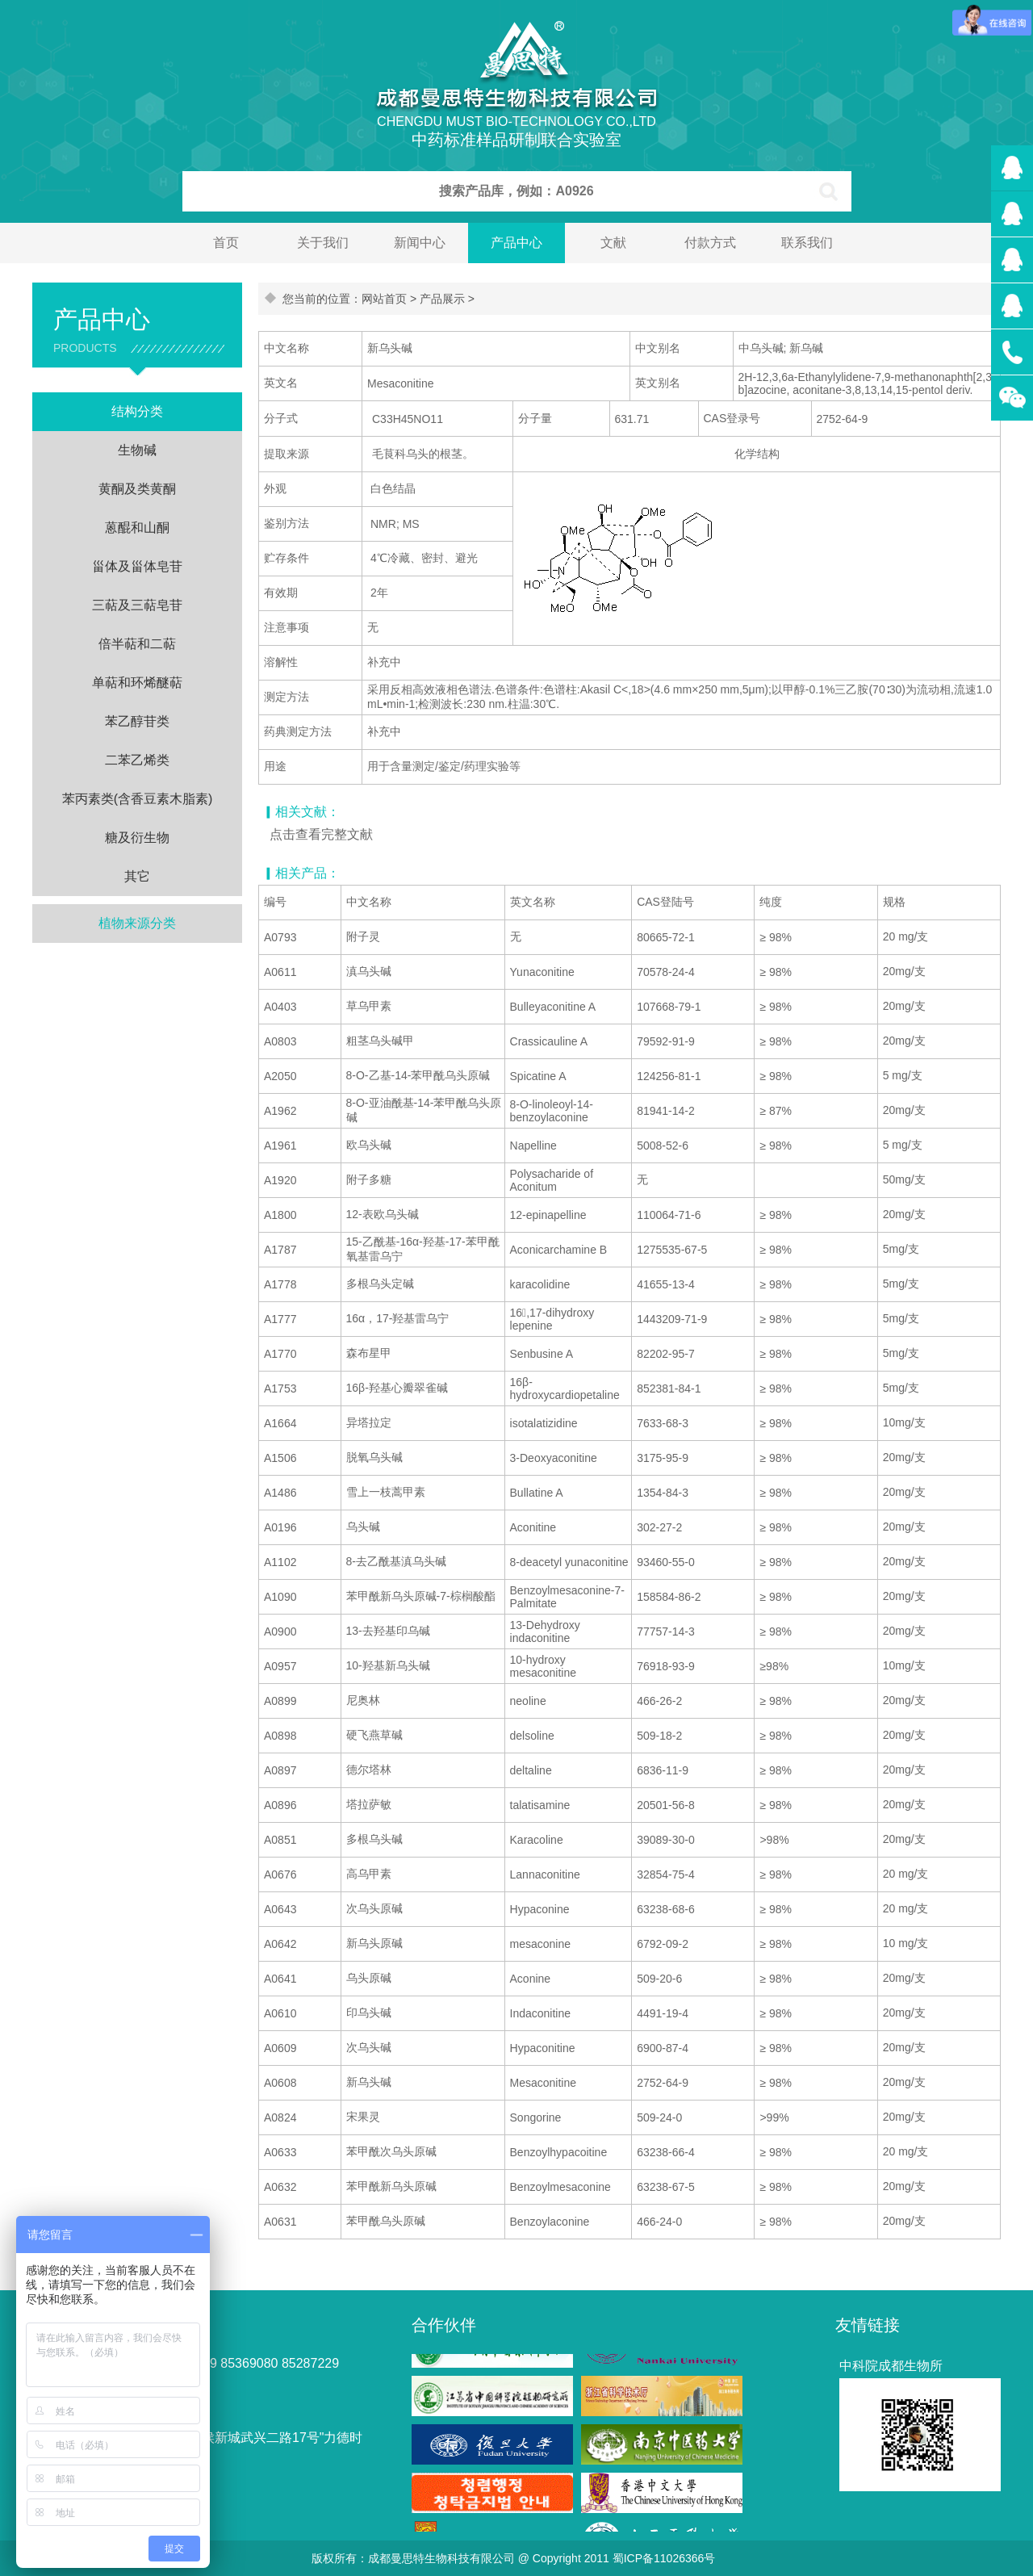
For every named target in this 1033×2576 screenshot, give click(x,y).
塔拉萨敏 (368, 1804)
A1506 (280, 1457)
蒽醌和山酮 (137, 527)
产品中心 (516, 242)
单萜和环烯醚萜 (137, 682)
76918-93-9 (666, 1666)
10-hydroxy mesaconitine (543, 1666)
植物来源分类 (137, 923)
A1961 (280, 1145)
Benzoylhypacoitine (559, 2152)
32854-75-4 (666, 1874)
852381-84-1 (669, 1388)
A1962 (280, 1110)
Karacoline (536, 1839)
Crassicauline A (549, 1041)
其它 (137, 876)
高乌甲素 (368, 1873)
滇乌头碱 (368, 971)
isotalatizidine (544, 1423)
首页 (226, 242)
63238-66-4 (666, 2152)
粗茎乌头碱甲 (380, 1040)
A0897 (280, 1770)
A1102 (280, 1562)
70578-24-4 (666, 971)
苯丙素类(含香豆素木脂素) (137, 799)
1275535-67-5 (672, 1249)
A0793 (280, 937)
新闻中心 (419, 242)
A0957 (280, 1666)
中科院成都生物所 (891, 2366)
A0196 (280, 1527)
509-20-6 (659, 1978)
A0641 (280, 1978)
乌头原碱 (368, 1977)
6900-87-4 (662, 2048)
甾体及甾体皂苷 (137, 566)
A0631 (280, 2221)
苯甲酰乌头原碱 (385, 2220)
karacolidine (540, 1284)
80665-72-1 (666, 937)
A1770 (280, 1353)
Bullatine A (536, 1492)
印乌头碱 (368, 2012)
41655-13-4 (666, 1284)
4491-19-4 (662, 2013)
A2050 (280, 1076)
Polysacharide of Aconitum (552, 1180)
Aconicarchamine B (559, 1249)
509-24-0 (659, 2117)
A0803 (280, 1041)
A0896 (280, 1805)
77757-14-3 (666, 1631)
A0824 (280, 2117)
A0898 (280, 1735)
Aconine (530, 1978)
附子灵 (363, 936)
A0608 (280, 2082)
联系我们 (807, 242)
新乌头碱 (368, 2081)
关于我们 (323, 242)
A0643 (280, 1909)
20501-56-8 (666, 1805)
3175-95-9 (662, 1457)
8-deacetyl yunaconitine (569, 1562)
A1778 (280, 1284)
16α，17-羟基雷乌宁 (398, 1318)
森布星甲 (368, 1353)
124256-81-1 (669, 1076)
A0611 (280, 971)
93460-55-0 (666, 1562)
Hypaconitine (542, 2048)
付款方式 (710, 242)
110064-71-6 (669, 1214)
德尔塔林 (368, 1769)
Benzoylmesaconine (560, 2186)
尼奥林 (363, 1700)
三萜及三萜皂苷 (137, 605)
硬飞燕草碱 (374, 1734)
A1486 (280, 1492)
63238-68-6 (666, 1909)
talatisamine (540, 1805)
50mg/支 (904, 1179)
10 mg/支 (906, 1943)
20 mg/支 (906, 936)
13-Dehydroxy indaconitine (545, 1631)
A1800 (280, 1214)
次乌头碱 (368, 2047)
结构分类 (137, 411)
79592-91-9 (666, 1041)
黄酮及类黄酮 (137, 489)
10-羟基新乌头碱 (388, 1665)
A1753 (280, 1388)
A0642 (280, 1943)
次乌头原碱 (374, 1908)
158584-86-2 (669, 1596)
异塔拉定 (368, 1422)
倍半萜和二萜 (137, 644)
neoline (528, 1700)
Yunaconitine (542, 971)
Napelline (533, 1145)
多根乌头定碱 (380, 1283)
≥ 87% (775, 1110)
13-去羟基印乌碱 (388, 1630)
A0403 (280, 1006)
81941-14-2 (666, 1110)
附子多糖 (368, 1179)
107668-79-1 (669, 1006)
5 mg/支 (902, 1075)
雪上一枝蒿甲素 (385, 1491)
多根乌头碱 (374, 1839)
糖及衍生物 (137, 837)
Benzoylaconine (550, 2221)
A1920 (280, 1180)
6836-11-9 (662, 1770)
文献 (613, 242)
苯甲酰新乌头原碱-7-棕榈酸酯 (421, 1596)
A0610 (280, 2013)
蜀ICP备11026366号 (664, 2558)
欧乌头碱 (368, 1144)
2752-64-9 (662, 2082)
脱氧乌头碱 (374, 1457)
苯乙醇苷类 (137, 721)
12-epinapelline (548, 1214)
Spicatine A (538, 1076)
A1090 (280, 1596)
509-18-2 (659, 1735)
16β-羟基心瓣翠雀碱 (397, 1387)
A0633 (280, 2152)
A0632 (280, 2186)
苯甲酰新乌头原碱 (391, 2186)
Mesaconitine (543, 2082)
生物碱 (137, 450)
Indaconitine (540, 2013)
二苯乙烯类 (137, 760)
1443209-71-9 (672, 1319)
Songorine (536, 2117)
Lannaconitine (545, 1874)
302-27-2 (659, 1527)
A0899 (280, 1700)
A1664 (280, 1423)
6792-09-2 (662, 1943)
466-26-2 (659, 1700)
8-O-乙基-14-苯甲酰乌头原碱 (418, 1075)
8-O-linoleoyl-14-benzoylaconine (551, 1111)
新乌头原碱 (374, 1943)
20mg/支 (904, 971)
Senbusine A (542, 1353)
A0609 (280, 2048)
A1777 (280, 1319)
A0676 (280, 1874)
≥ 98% (775, 937)
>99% (773, 2117)
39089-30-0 (666, 1839)
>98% (773, 1839)
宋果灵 (363, 2116)
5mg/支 (901, 1248)
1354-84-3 (662, 1492)
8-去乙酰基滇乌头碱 (396, 1561)
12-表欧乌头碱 (382, 1214)
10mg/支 (904, 1422)
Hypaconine (540, 1909)
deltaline (531, 1770)
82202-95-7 (666, 1353)
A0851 (280, 1839)
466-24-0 (659, 2221)
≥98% (773, 1666)
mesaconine (540, 1943)
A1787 (280, 1249)
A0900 (280, 1631)
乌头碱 (363, 1526)
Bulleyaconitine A (553, 1006)
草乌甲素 (368, 1005)
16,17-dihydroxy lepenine (552, 1319)
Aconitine (533, 1527)
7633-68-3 (662, 1423)
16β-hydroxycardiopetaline (565, 1388)
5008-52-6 (662, 1145)
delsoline (532, 1735)
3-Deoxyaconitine (553, 1457)
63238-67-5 (666, 2186)
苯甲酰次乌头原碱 (391, 2151)
